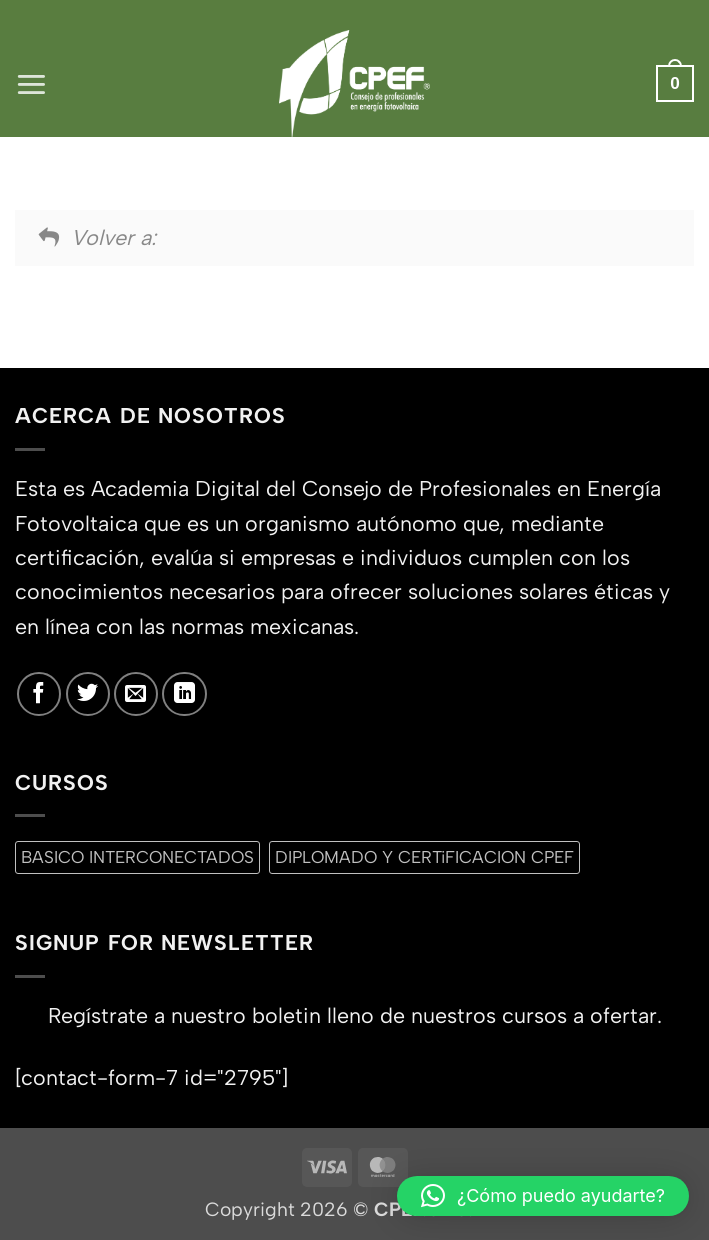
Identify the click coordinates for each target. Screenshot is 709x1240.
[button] (31, 83)
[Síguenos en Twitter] (88, 694)
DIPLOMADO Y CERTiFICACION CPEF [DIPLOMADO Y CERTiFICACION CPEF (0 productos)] (424, 857)
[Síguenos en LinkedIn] (184, 694)
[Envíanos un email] (136, 694)
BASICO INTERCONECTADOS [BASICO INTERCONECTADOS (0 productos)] (137, 857)
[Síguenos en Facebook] (39, 694)
